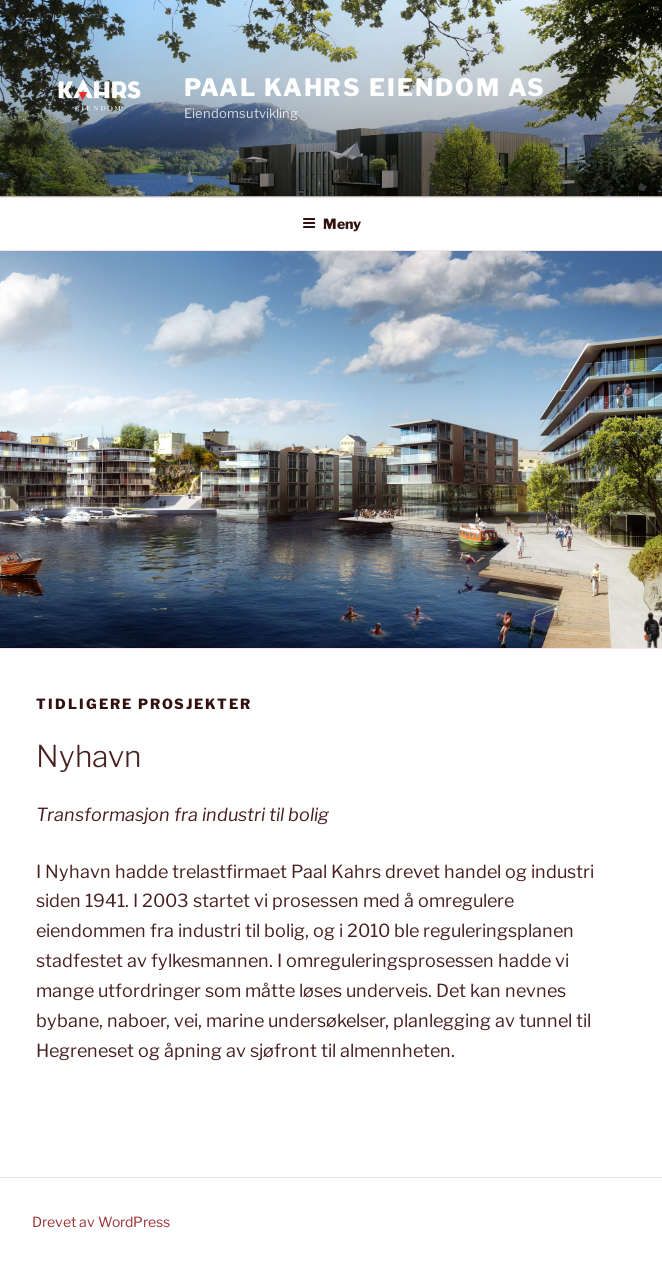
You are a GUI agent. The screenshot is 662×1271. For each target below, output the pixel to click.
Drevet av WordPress (101, 1221)
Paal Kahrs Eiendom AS (365, 87)
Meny (331, 223)
